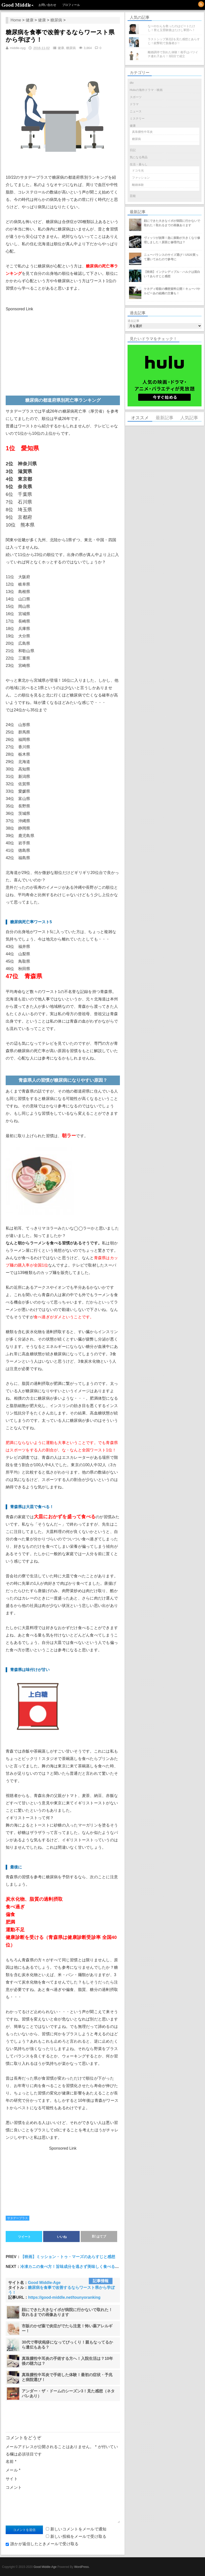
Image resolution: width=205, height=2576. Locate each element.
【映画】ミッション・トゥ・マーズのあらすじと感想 (67, 2257)
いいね (62, 2237)
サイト (12, 2479)
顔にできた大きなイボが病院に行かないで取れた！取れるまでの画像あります (172, 223)
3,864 (88, 48)
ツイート (24, 2237)
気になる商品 (139, 157)
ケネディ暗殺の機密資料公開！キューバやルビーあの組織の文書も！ (172, 291)
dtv (132, 83)
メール (13, 2470)
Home (16, 20)
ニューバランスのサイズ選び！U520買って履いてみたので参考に (171, 257)
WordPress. (82, 2567)
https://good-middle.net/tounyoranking (64, 2297)
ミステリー (137, 118)
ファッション (141, 177)
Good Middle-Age (17, 5)
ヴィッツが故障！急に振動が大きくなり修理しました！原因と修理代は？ (172, 240)
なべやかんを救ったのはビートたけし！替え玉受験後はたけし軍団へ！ (171, 28)
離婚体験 (138, 185)
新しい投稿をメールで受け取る (78, 2536)
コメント (14, 2487)
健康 (30, 20)
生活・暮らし (139, 164)
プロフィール (71, 5)
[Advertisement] (44, 347)
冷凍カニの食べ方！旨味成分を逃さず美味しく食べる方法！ (73, 2266)
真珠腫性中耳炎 (142, 132)
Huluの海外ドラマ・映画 (146, 90)
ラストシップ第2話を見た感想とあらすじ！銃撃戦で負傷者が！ (174, 41)
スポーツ (136, 97)
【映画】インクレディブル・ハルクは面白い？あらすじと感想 (172, 274)
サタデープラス (17, 2218)
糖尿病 (56, 20)
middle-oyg (18, 48)
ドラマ (134, 104)
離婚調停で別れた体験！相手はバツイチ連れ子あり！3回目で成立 (173, 54)
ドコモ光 (138, 170)
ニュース (136, 111)
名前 (11, 2461)
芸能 (133, 196)
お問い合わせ (47, 5)
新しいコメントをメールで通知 (78, 2529)
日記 (133, 150)
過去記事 (133, 321)
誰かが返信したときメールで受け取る (44, 2544)
